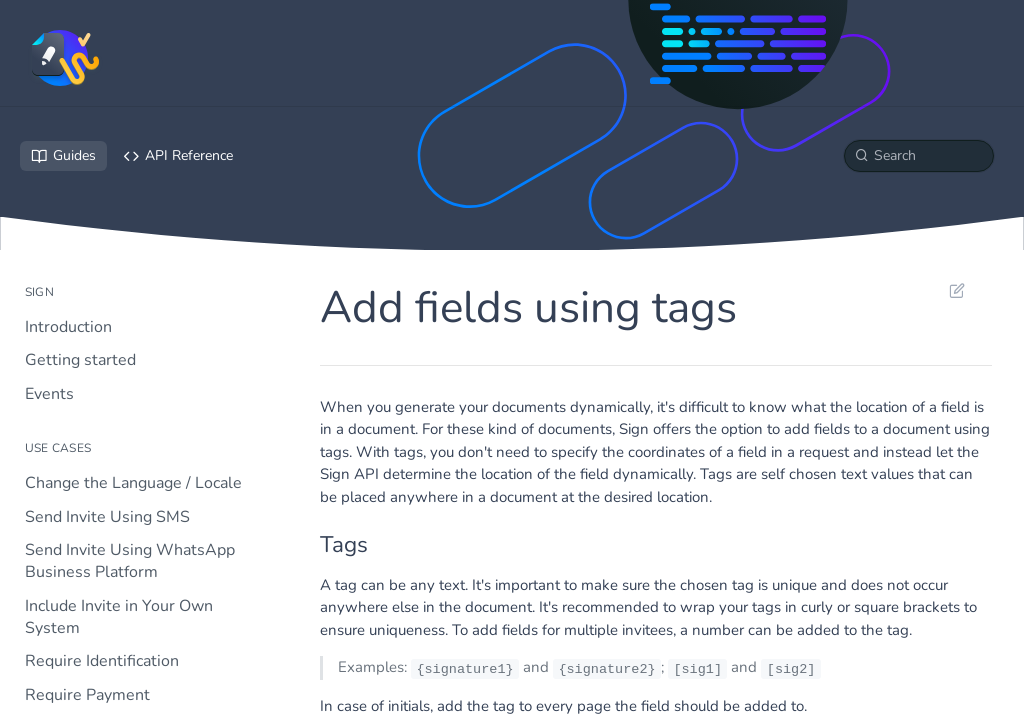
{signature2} (606, 668)
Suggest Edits (956, 290)
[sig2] (791, 668)
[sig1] (697, 668)
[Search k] (919, 156)
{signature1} (464, 668)
